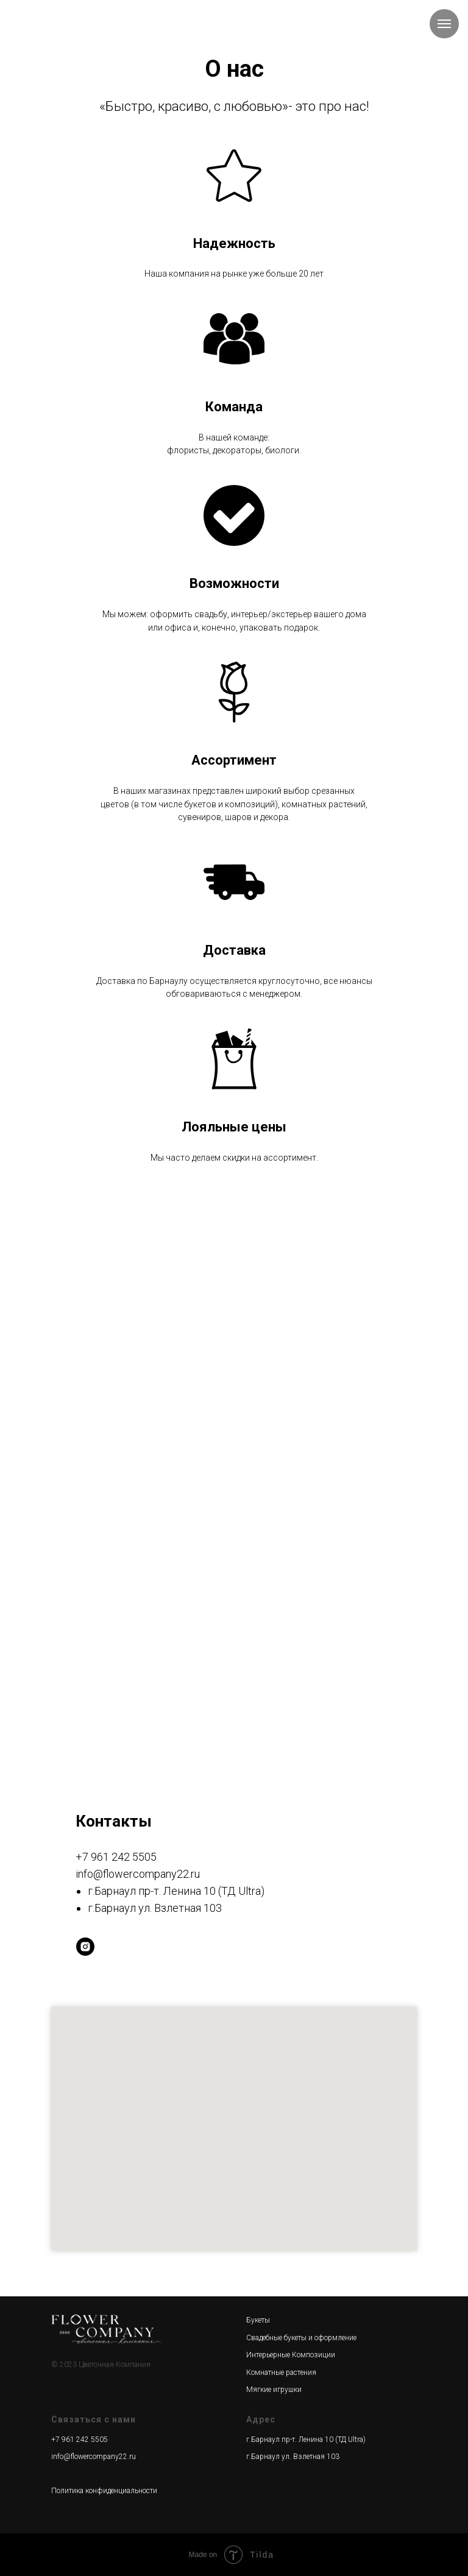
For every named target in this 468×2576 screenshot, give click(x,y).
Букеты (258, 2320)
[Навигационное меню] (444, 23)
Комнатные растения (281, 2372)
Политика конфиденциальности (104, 2490)
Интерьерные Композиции (290, 2355)
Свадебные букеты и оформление (301, 2338)
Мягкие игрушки (274, 2389)
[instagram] (85, 1946)
